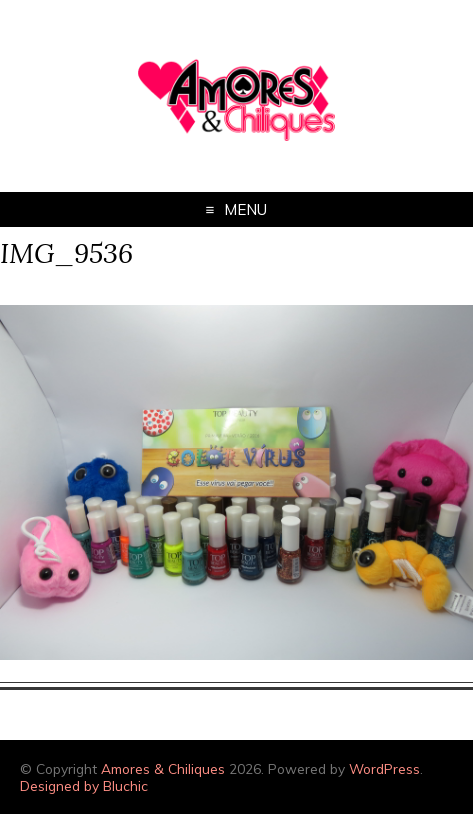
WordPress (384, 768)
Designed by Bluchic (84, 785)
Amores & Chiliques (163, 768)
